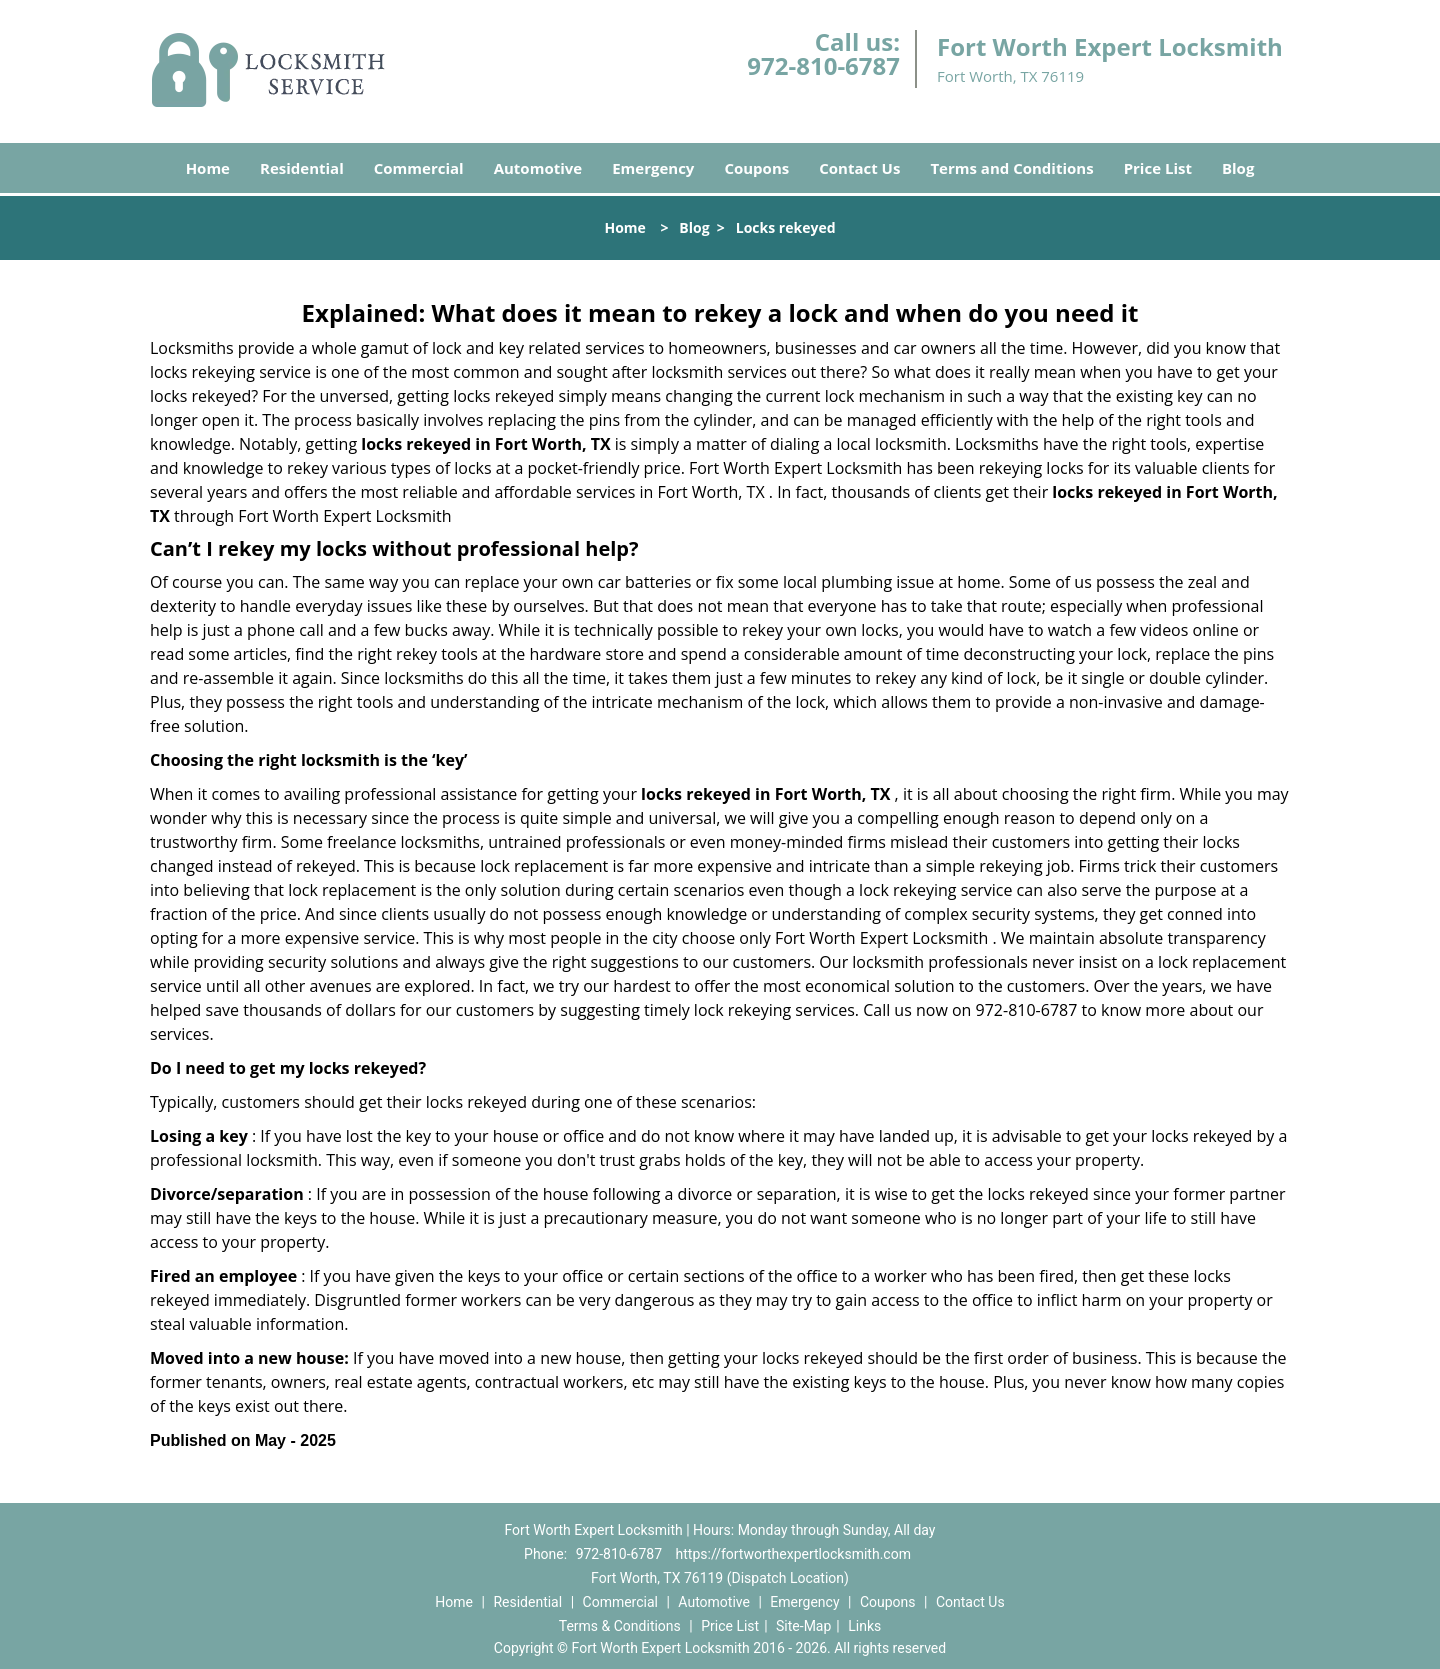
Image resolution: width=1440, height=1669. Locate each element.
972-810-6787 (823, 65)
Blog (1238, 168)
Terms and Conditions (1011, 168)
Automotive (538, 168)
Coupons (756, 168)
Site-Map (803, 1626)
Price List (1158, 168)
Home (208, 168)
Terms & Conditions (620, 1626)
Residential (302, 168)
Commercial (419, 168)
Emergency (653, 168)
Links (864, 1626)
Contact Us (859, 168)
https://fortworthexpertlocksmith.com (793, 1554)
